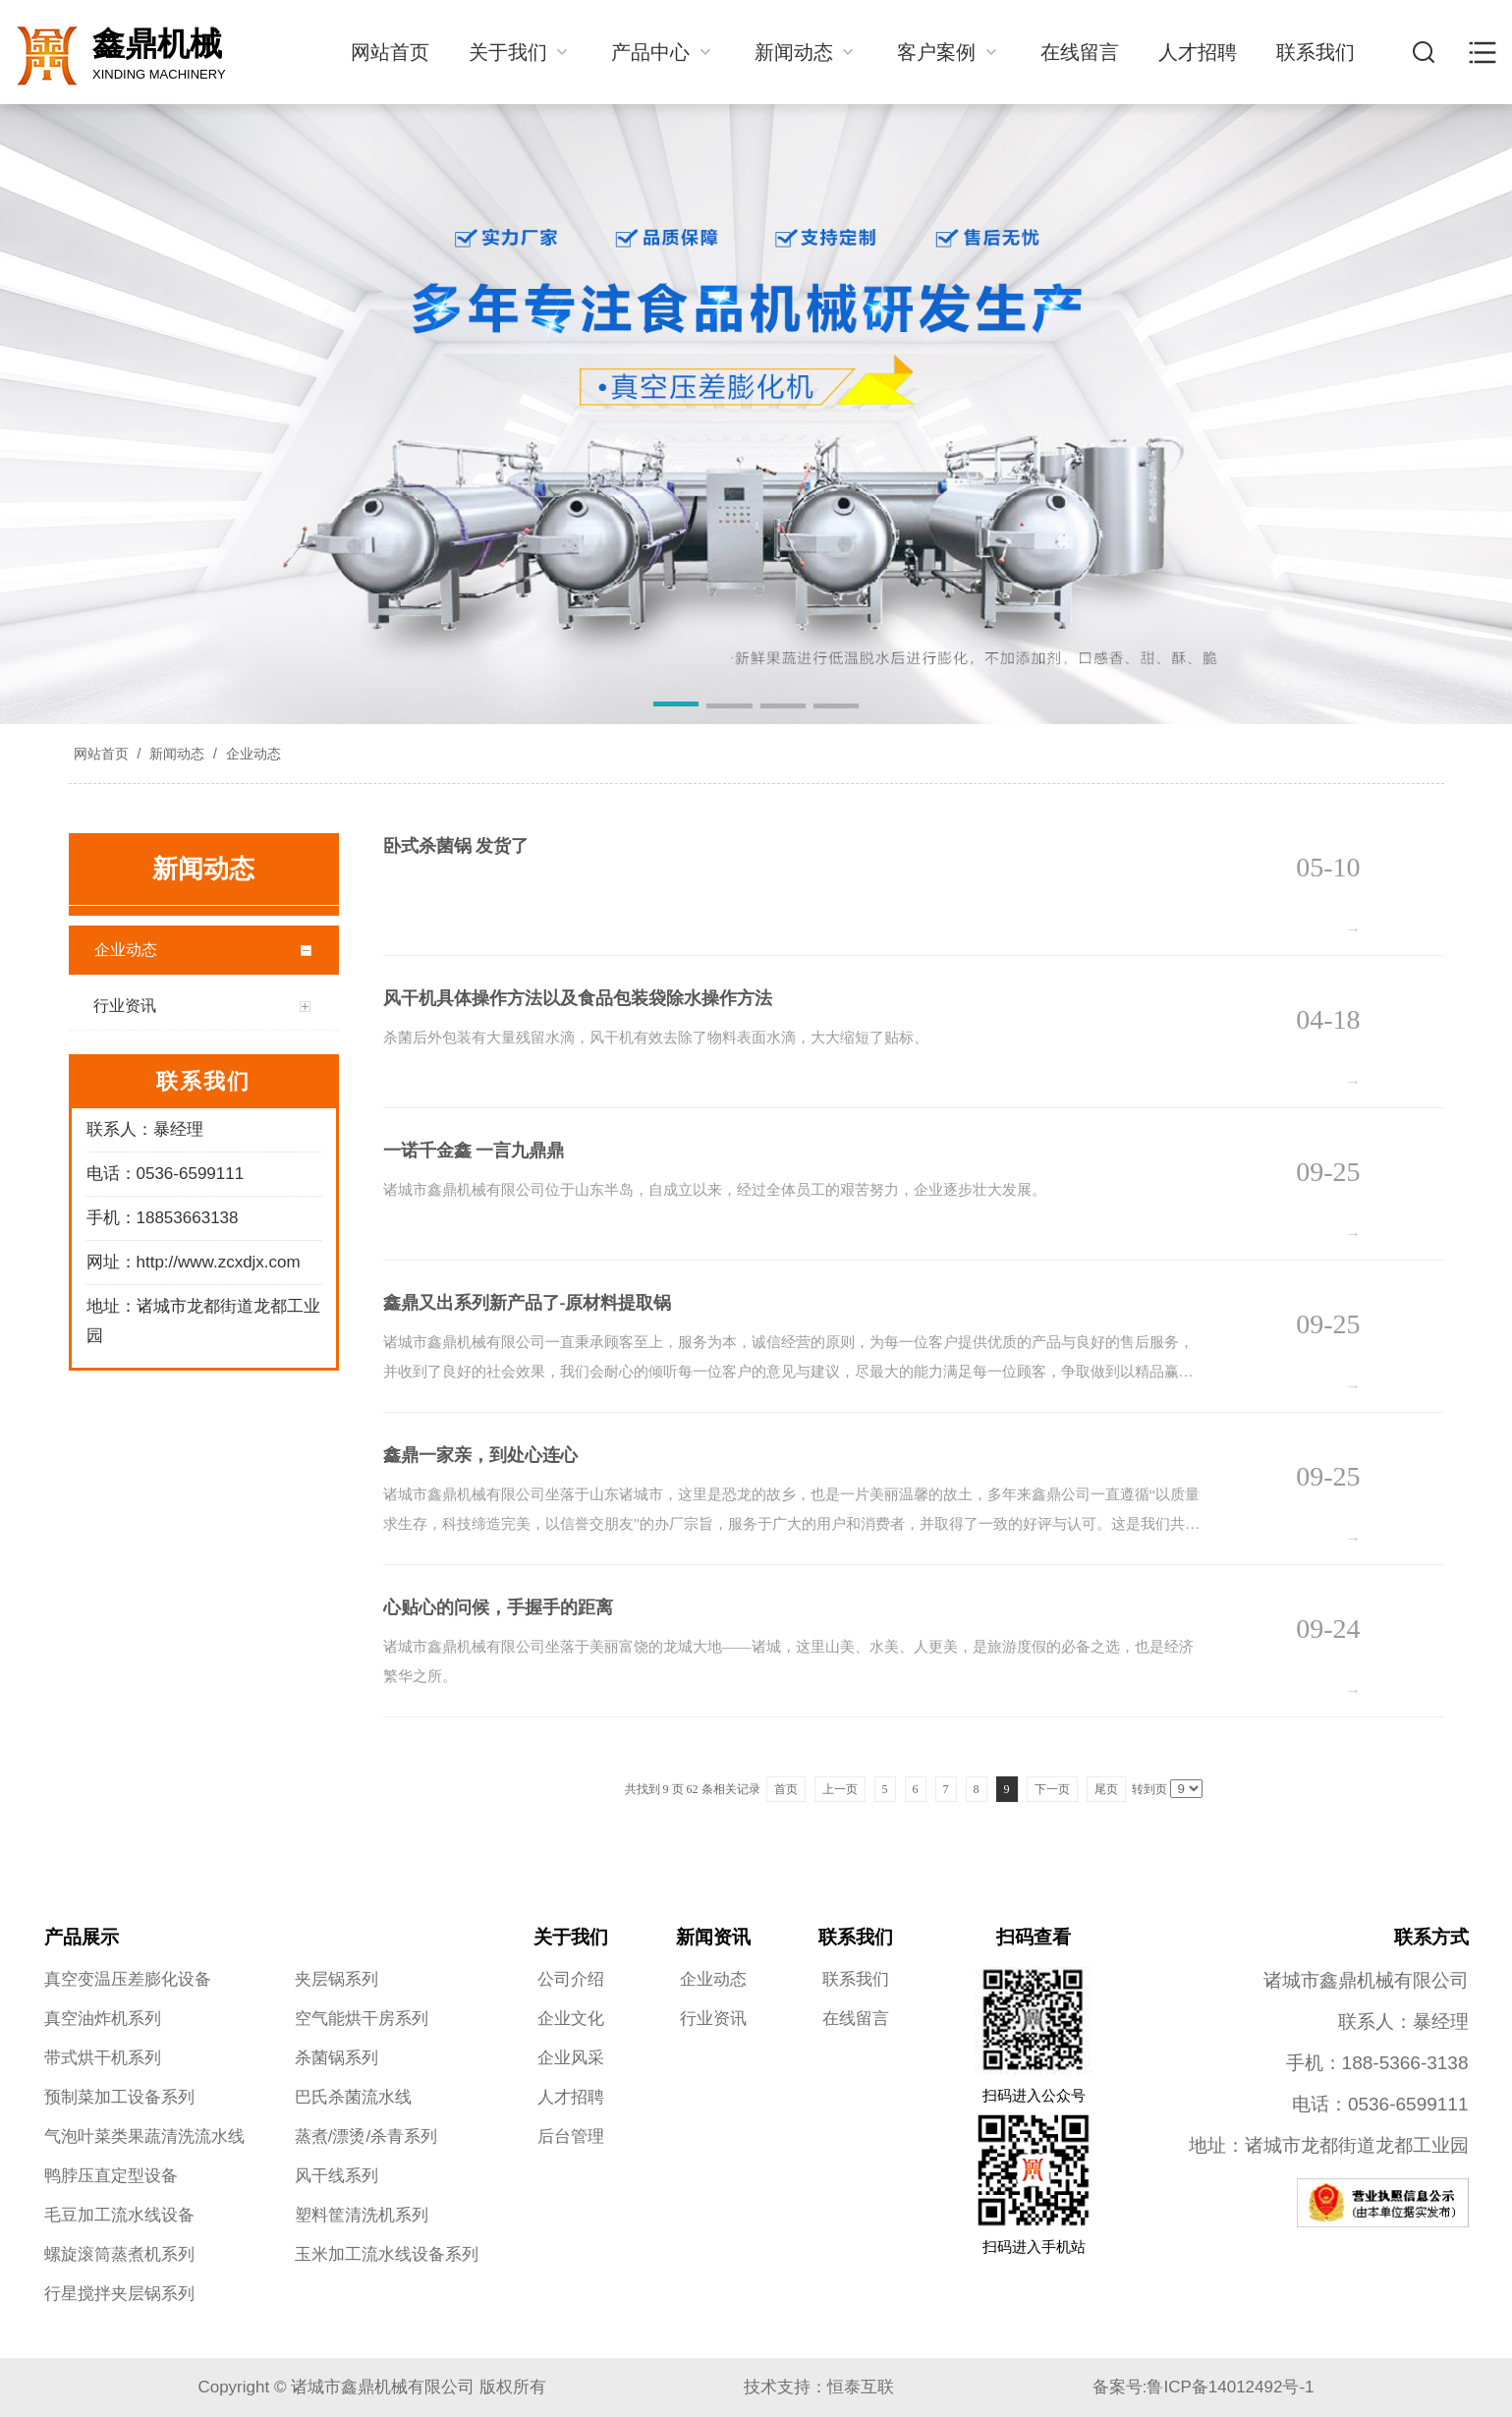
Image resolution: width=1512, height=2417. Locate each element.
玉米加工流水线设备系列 (386, 2254)
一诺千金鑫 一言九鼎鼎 (474, 1150)
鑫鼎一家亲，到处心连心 (480, 1455)
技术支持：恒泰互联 (819, 2387)
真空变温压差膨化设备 (127, 1979)
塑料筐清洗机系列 (361, 2215)
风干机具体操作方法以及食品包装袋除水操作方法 (577, 998)
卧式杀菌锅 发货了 (456, 846)
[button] (676, 707)
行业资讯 (713, 2018)
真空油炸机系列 (102, 2018)
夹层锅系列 (336, 1979)
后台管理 (570, 2136)
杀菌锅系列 (336, 2058)
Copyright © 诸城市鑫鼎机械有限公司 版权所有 (371, 2387)
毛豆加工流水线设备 (119, 2215)
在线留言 (1079, 52)
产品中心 (663, 52)
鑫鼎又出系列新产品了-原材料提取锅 (527, 1303)
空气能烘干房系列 (361, 2018)
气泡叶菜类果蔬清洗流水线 (144, 2136)
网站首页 (390, 52)
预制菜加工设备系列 (119, 2097)
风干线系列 (336, 2175)
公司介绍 (570, 1979)
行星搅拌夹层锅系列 (119, 2293)
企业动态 (251, 753)
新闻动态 (807, 52)
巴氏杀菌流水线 (353, 2097)
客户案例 (949, 52)
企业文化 (570, 2018)
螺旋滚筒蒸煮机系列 (119, 2254)
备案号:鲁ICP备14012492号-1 (1203, 2387)
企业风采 (570, 2058)
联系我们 (1315, 52)
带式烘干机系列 (102, 2058)
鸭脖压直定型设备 (111, 2175)
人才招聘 (1197, 52)
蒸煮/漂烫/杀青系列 (366, 2136)
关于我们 (521, 52)
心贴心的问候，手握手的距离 (498, 1607)
